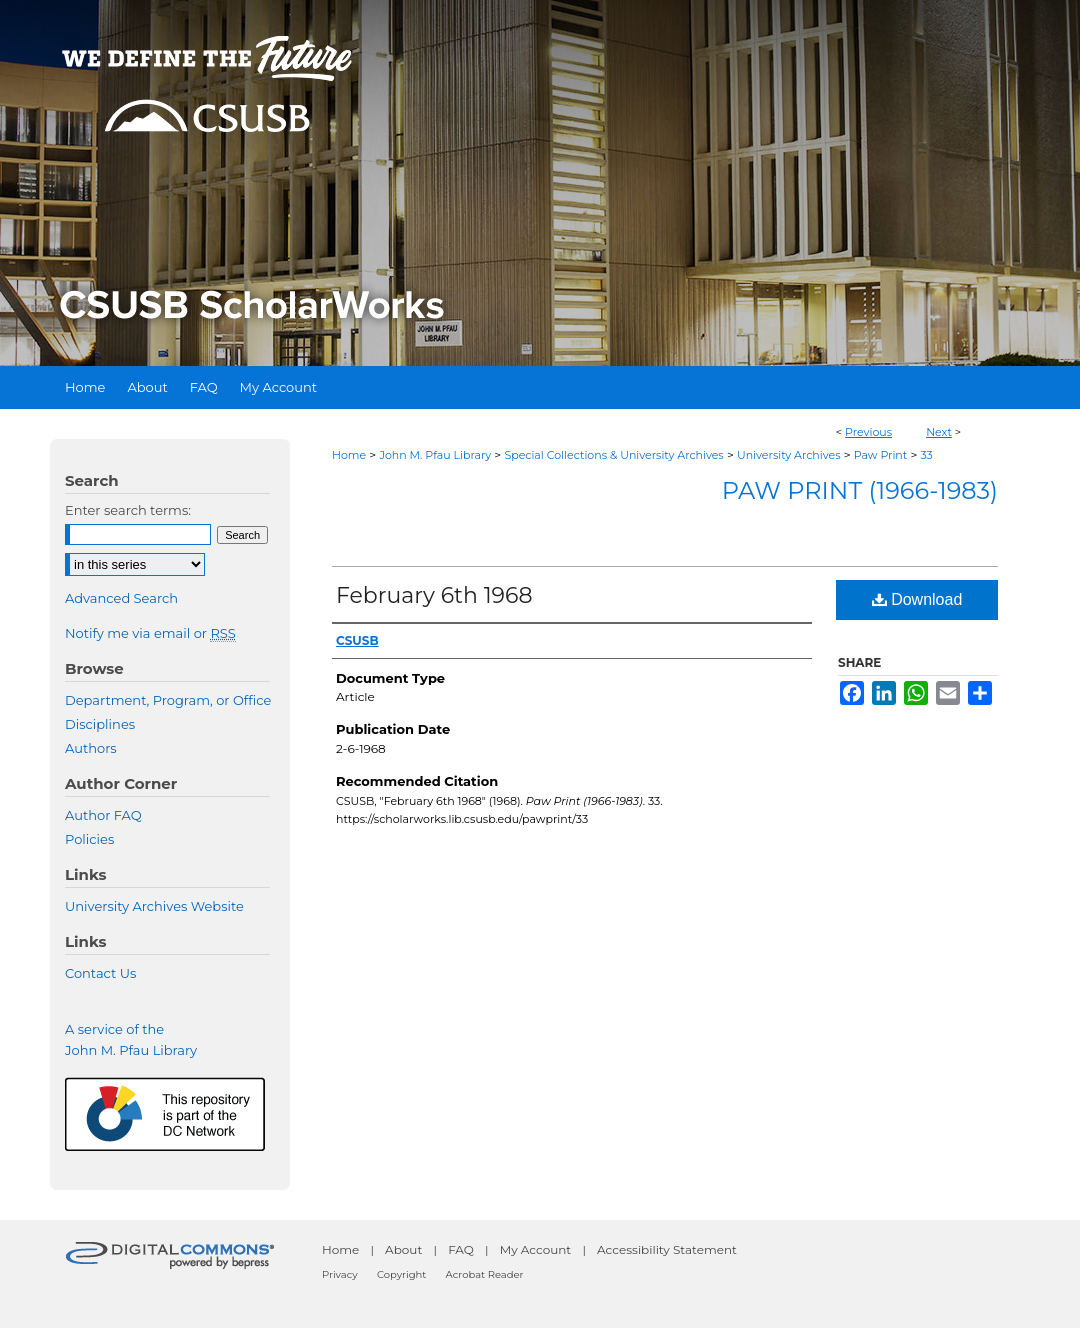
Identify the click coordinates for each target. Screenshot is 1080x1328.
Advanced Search (121, 598)
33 (926, 455)
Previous (868, 432)
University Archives (789, 455)
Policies (89, 839)
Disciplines (100, 724)
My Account (536, 1249)
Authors (91, 748)
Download (917, 599)
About (403, 1249)
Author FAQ (103, 815)
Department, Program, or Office (168, 700)
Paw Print (881, 455)
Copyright (401, 1274)
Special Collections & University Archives (613, 455)
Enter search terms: (128, 510)
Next (939, 432)
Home (349, 455)
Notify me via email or (150, 633)
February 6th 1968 (434, 595)
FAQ (461, 1249)
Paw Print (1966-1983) (860, 490)
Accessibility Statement (667, 1249)
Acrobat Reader (485, 1274)
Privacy (340, 1274)
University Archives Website (154, 906)
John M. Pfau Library (435, 455)
